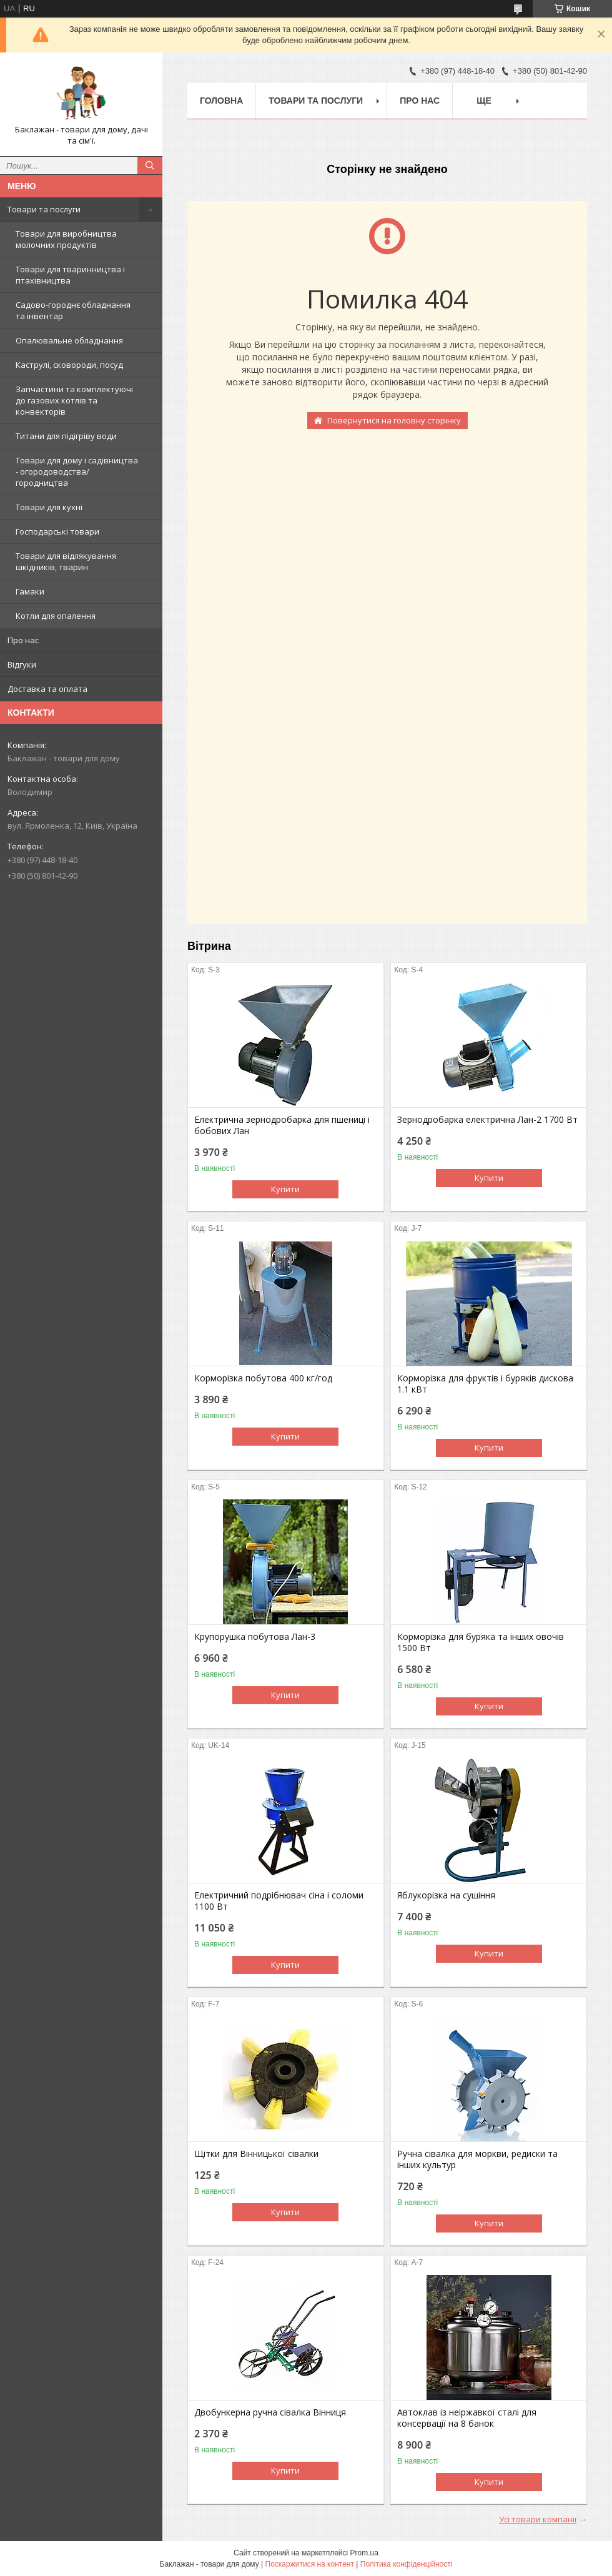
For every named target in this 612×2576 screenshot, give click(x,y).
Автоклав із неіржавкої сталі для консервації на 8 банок (466, 2418)
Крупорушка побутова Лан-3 (254, 1636)
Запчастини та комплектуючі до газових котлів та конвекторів (74, 400)
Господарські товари (57, 531)
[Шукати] (149, 165)
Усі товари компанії (537, 2519)
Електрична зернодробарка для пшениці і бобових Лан (282, 1125)
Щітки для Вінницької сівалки (256, 2153)
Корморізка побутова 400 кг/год (263, 1378)
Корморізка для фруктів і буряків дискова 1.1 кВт (485, 1384)
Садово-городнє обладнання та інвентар (73, 310)
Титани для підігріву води (66, 436)
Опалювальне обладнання (69, 340)
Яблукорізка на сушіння (446, 1895)
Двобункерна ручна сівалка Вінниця (270, 2412)
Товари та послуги (44, 209)
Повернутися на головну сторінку (394, 420)
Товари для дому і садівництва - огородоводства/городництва (77, 471)
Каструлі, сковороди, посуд (69, 364)
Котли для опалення (56, 615)
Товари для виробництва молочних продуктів (66, 239)
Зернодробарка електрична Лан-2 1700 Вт (487, 1119)
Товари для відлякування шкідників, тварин (66, 561)
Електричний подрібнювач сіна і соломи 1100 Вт (278, 1901)
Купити (285, 1189)
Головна (221, 101)
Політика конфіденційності (406, 2564)
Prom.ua (364, 2553)
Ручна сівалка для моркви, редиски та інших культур (477, 2159)
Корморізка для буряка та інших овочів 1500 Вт (480, 1642)
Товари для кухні (49, 507)
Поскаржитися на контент (309, 2564)
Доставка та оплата (47, 688)
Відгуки (21, 664)
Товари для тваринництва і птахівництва (70, 275)
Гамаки (30, 591)
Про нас (23, 640)
